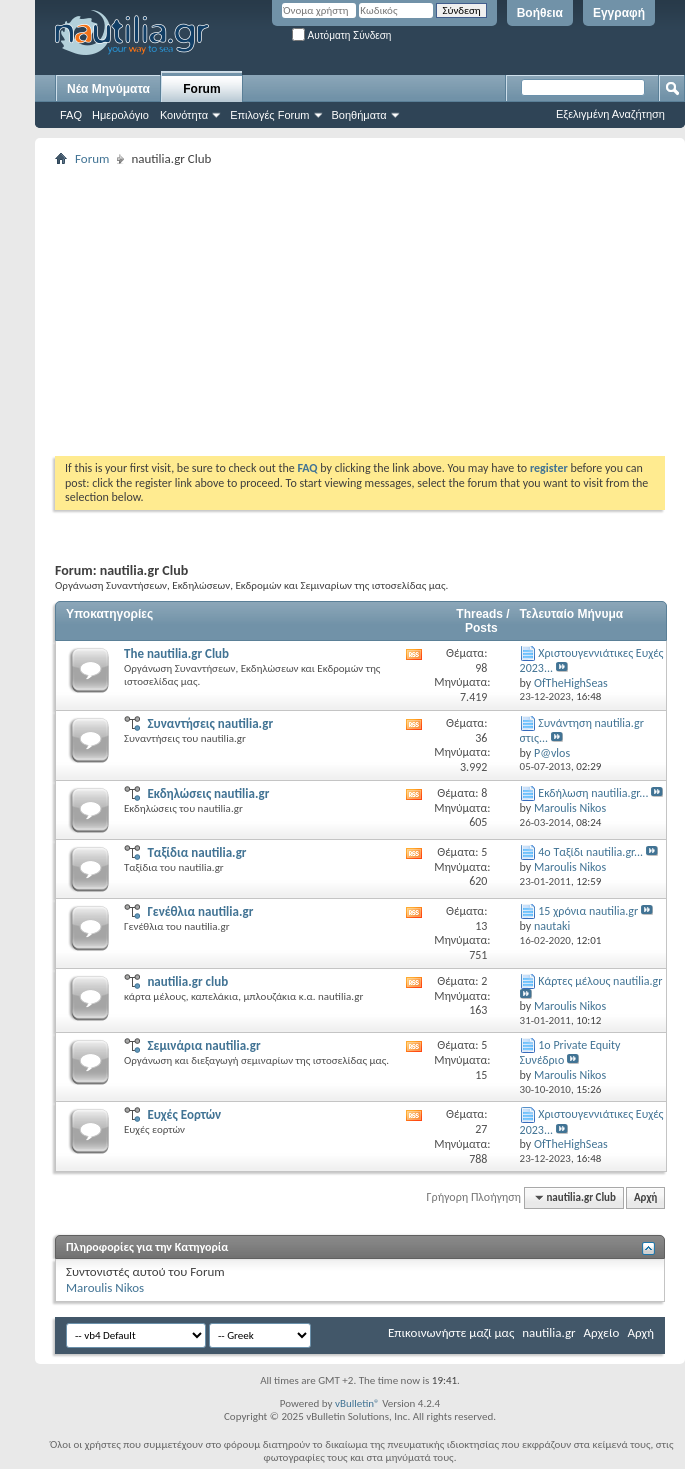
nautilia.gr (548, 1332)
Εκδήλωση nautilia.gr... (593, 793)
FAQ (71, 115)
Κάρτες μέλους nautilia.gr (600, 981)
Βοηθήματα (359, 115)
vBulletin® (357, 1403)
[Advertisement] (324, 311)
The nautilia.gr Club (176, 653)
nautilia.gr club (187, 981)
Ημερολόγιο (120, 115)
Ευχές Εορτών (184, 1114)
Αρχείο (602, 1332)
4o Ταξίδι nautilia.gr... (590, 852)
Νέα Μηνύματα (108, 89)
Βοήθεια (540, 13)
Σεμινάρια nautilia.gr (203, 1045)
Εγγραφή (619, 13)
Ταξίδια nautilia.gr (196, 852)
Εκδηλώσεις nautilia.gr (208, 793)
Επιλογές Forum (269, 115)
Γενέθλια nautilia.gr (200, 911)
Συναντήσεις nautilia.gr (210, 723)
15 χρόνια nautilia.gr (588, 911)
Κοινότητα (184, 115)
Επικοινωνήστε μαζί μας (451, 1332)
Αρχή (645, 1197)
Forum (201, 89)
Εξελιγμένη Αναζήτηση (610, 114)
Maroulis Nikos (105, 1287)
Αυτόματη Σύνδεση (341, 35)
